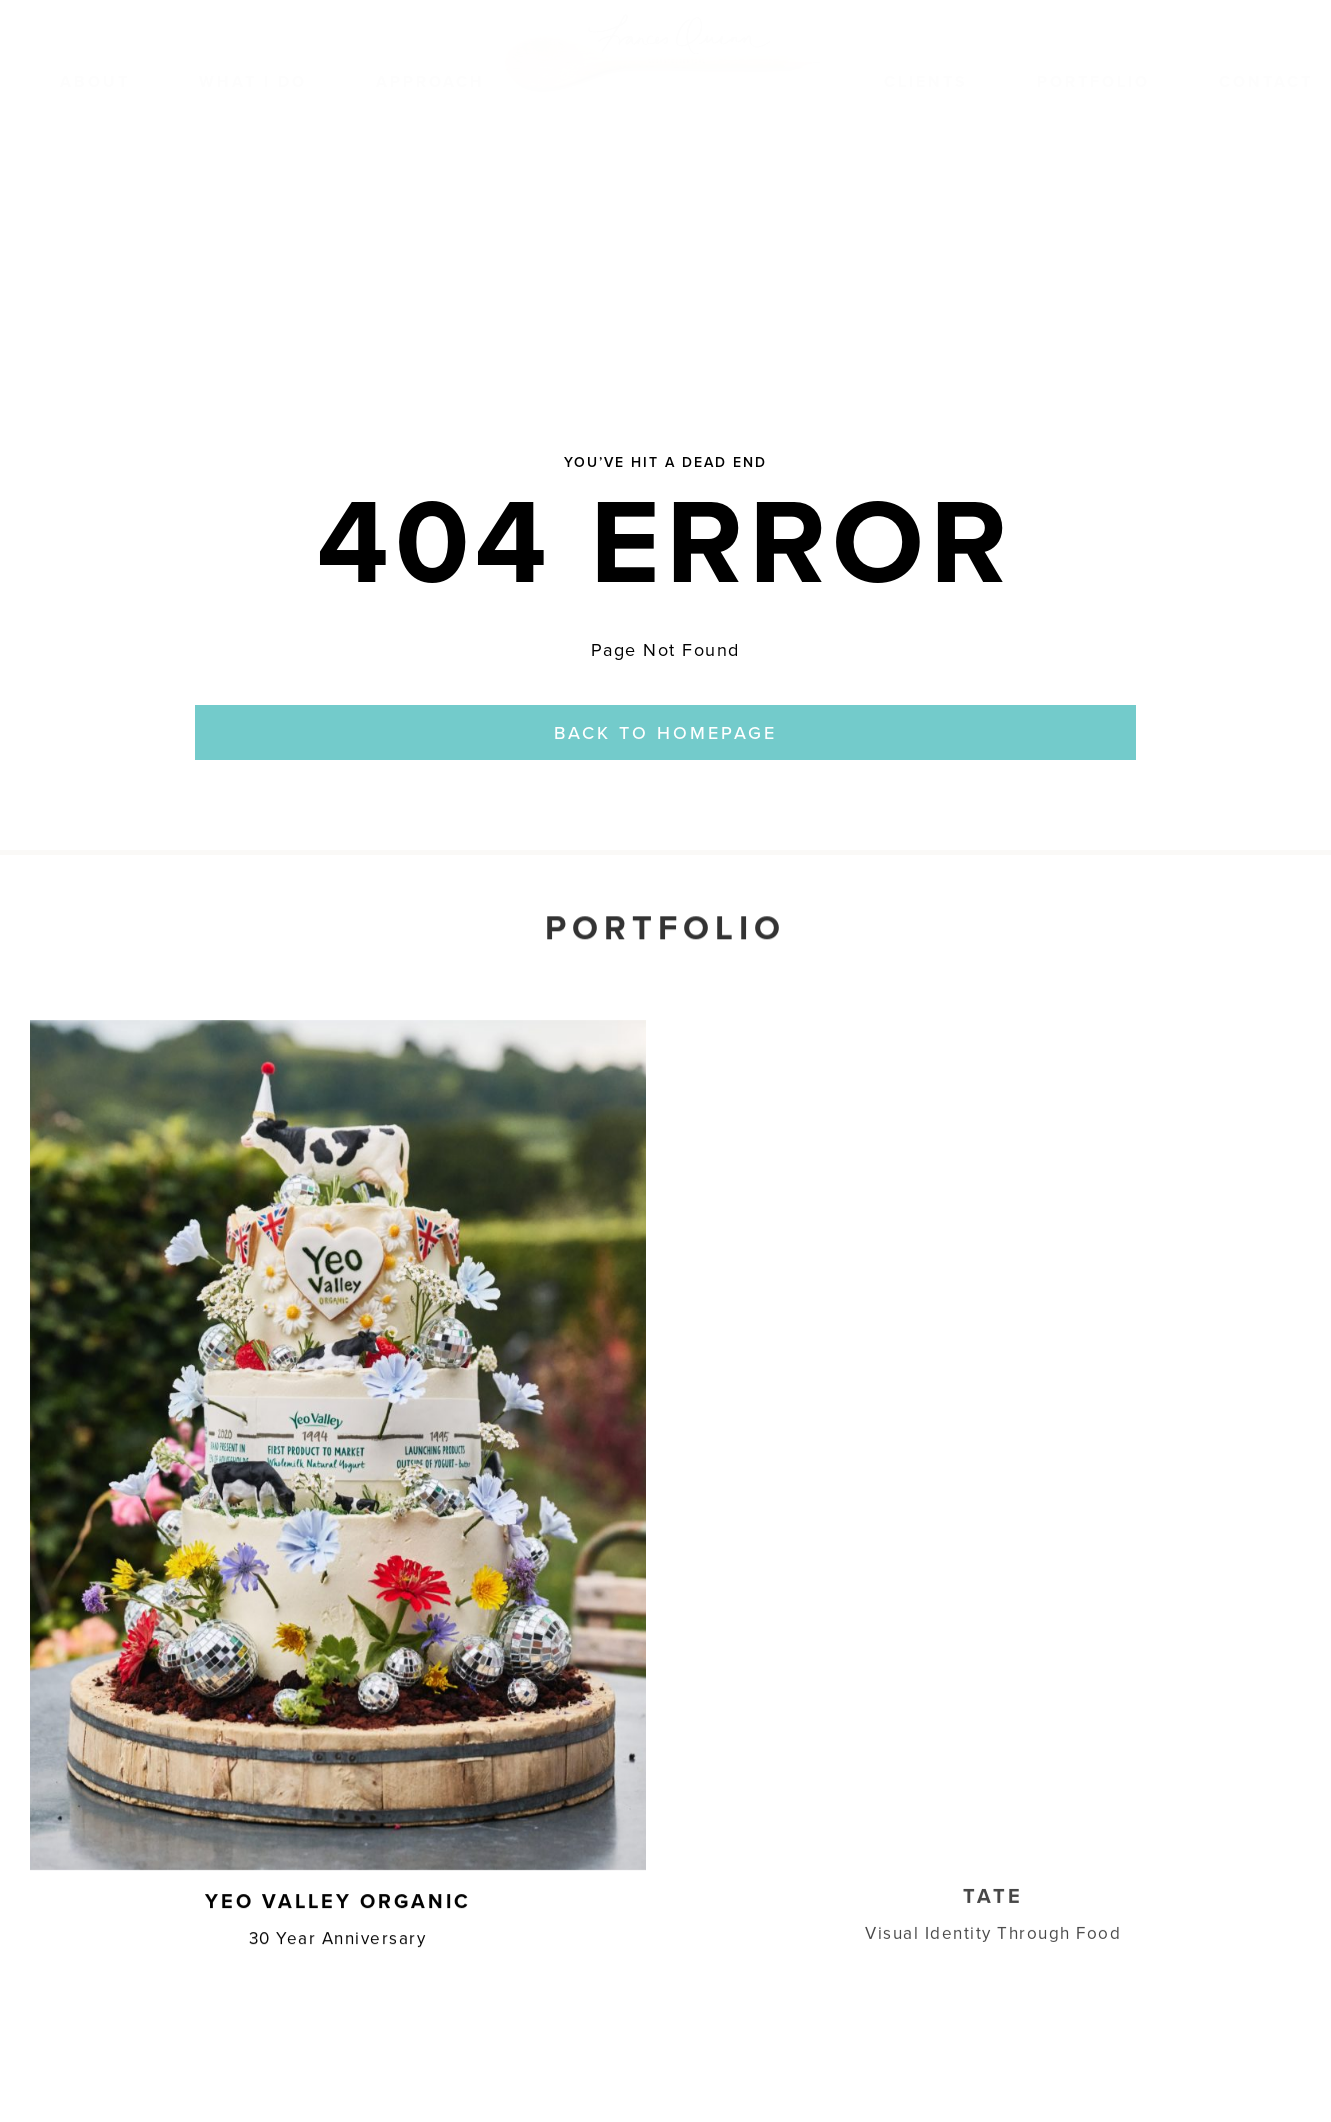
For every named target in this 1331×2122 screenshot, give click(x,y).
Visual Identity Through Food (993, 1918)
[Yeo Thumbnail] (338, 1026)
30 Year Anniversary (338, 1935)
